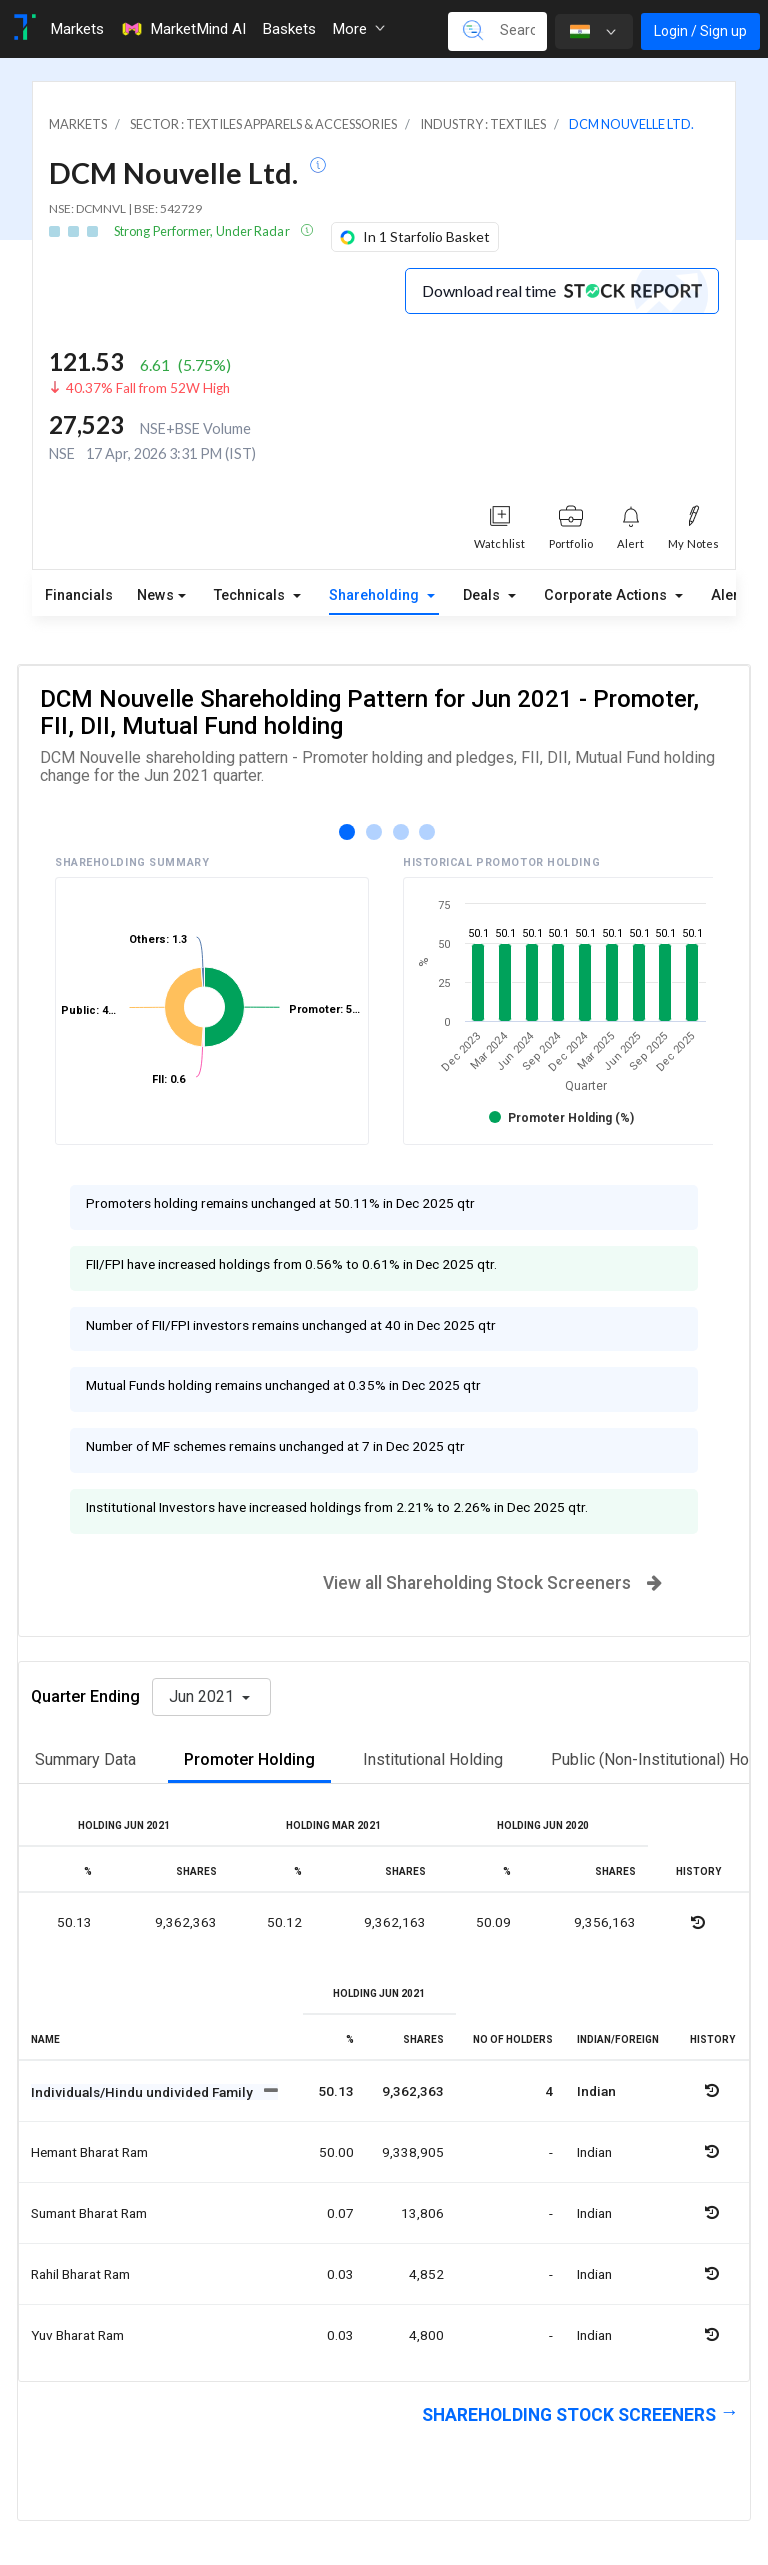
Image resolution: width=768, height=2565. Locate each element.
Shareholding (376, 595)
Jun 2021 (203, 1696)
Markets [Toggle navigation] (77, 29)
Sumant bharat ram (89, 2213)
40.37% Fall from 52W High (148, 388)
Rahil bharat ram (80, 2274)
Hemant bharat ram (89, 2152)
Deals (483, 595)
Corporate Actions (607, 595)
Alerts (731, 595)
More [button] (358, 29)
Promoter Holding (249, 1759)
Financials (79, 595)
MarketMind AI (183, 29)
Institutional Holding (433, 1759)
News (155, 595)
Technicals (251, 595)
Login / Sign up (700, 31)
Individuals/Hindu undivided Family (143, 2092)
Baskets (289, 29)
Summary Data (85, 1759)
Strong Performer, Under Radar (203, 231)
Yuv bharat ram (77, 2335)
